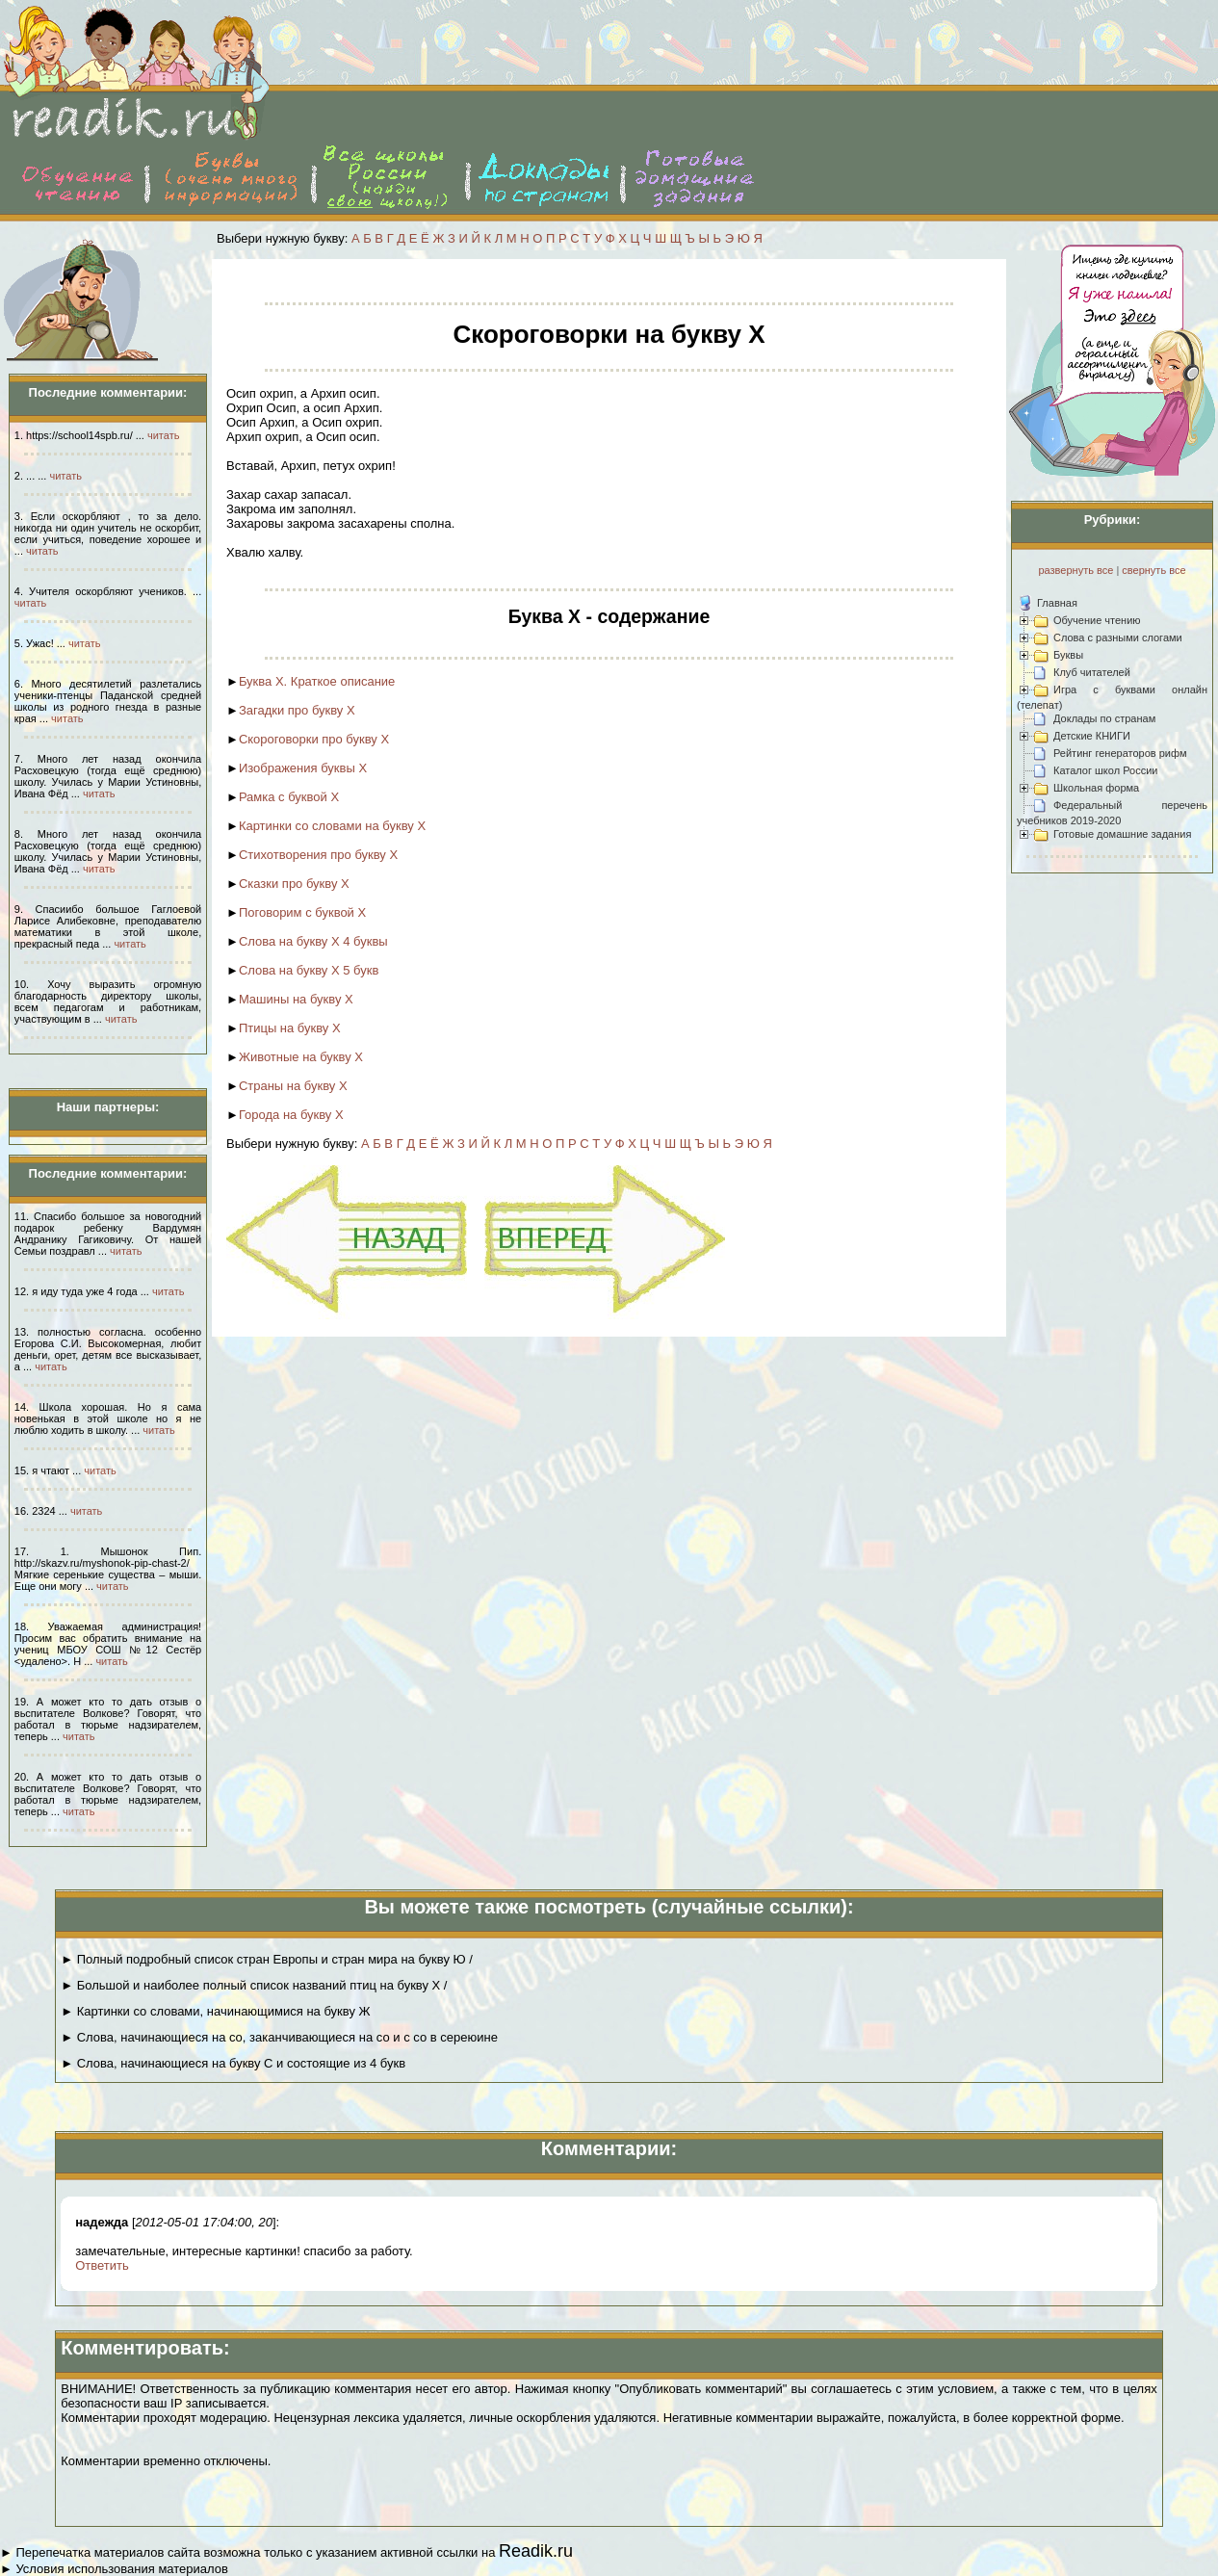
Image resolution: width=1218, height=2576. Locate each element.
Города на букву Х (291, 1114)
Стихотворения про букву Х (318, 854)
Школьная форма (1096, 788)
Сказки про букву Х (294, 883)
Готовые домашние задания (1122, 834)
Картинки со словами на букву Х (332, 826)
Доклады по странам (1104, 718)
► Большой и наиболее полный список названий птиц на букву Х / (254, 1985)
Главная (1057, 603)
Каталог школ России (1105, 770)
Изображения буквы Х (303, 768)
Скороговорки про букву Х (314, 739)
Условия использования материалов (121, 2569)
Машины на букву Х (296, 999)
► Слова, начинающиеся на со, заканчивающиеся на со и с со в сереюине (279, 2037)
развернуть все (1075, 570)
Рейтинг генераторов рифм (1120, 753)
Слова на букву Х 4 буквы (313, 941)
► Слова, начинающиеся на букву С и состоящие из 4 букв (233, 2063)
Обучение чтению (1097, 620)
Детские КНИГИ (1091, 736)
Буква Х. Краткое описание (317, 681)
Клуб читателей (1091, 672)
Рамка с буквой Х (289, 797)
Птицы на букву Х (290, 1028)
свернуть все (1153, 570)
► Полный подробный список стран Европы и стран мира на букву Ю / (267, 1959)
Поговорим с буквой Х (302, 912)
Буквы (1068, 655)
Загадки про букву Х (297, 710)
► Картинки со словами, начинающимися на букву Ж (215, 2011)
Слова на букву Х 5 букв (308, 970)
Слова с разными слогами (1117, 637)
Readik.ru (536, 2551)
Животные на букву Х (301, 1057)
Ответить (102, 2265)
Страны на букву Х (293, 1086)
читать (163, 435)
